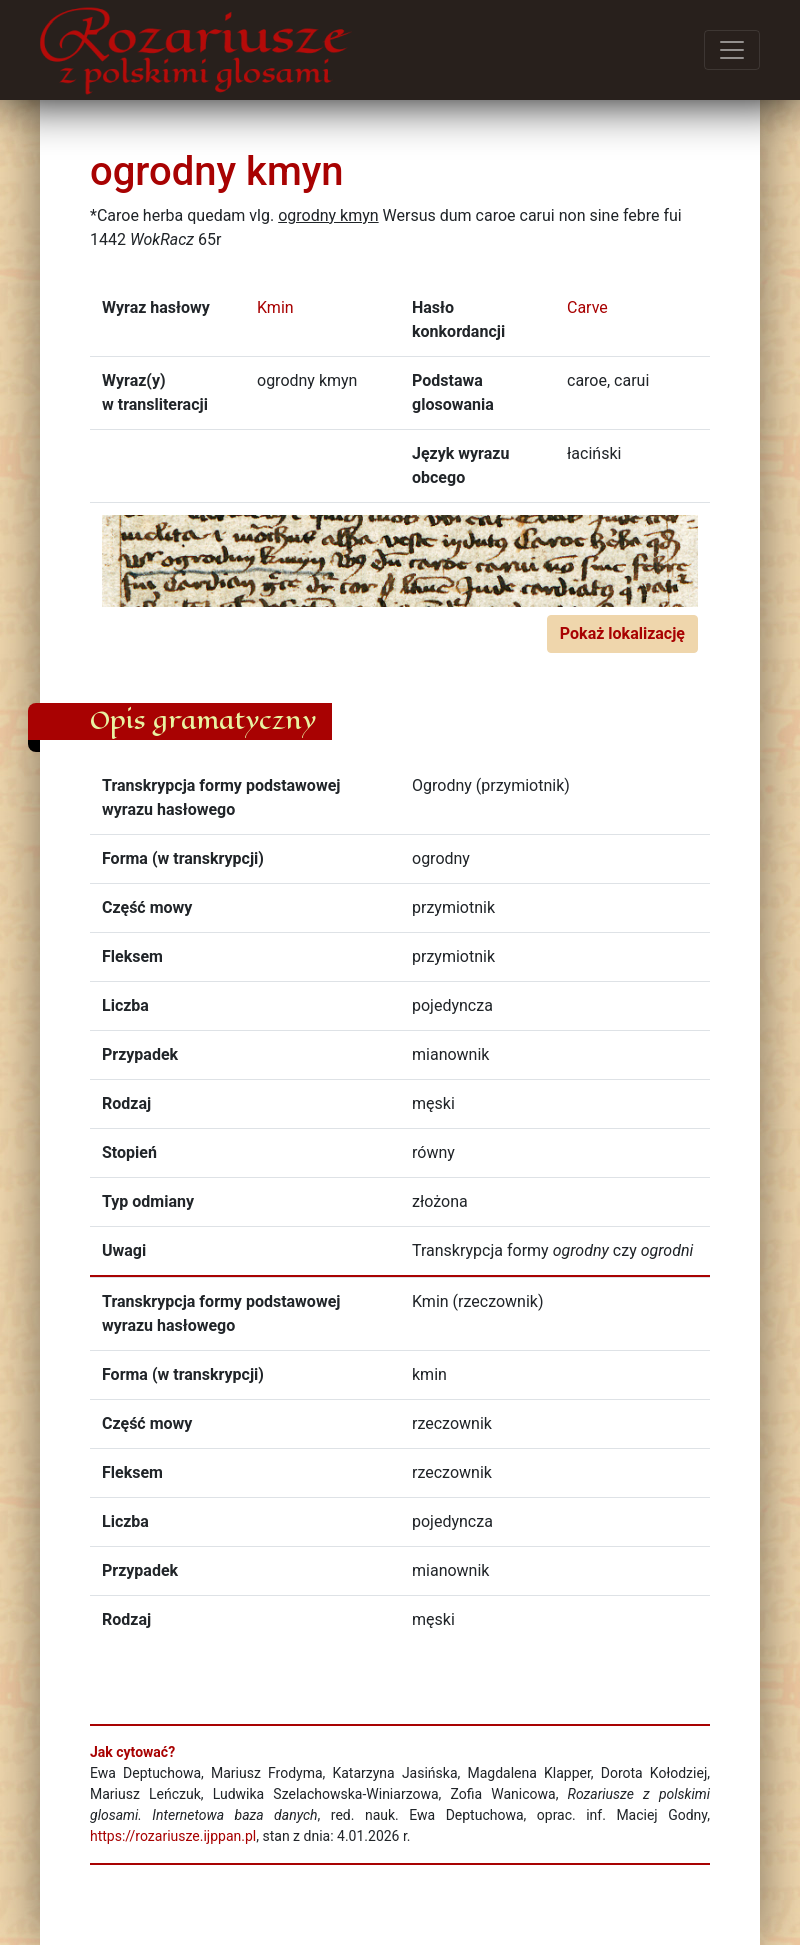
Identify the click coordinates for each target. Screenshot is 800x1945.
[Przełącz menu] (732, 50)
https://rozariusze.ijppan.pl (173, 1836)
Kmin (275, 307)
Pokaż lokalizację (622, 633)
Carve (587, 307)
